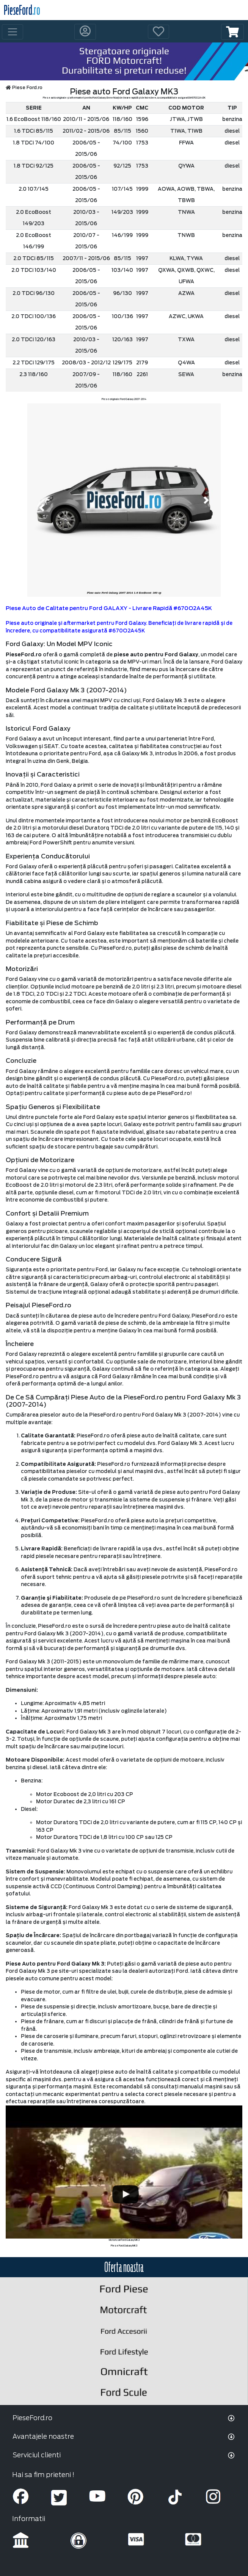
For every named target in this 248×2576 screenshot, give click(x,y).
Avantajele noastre (43, 2436)
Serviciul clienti (37, 2455)
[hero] (124, 61)
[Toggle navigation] (12, 31)
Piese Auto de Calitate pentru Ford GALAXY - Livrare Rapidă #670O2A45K (109, 608)
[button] (232, 31)
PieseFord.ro (32, 2418)
